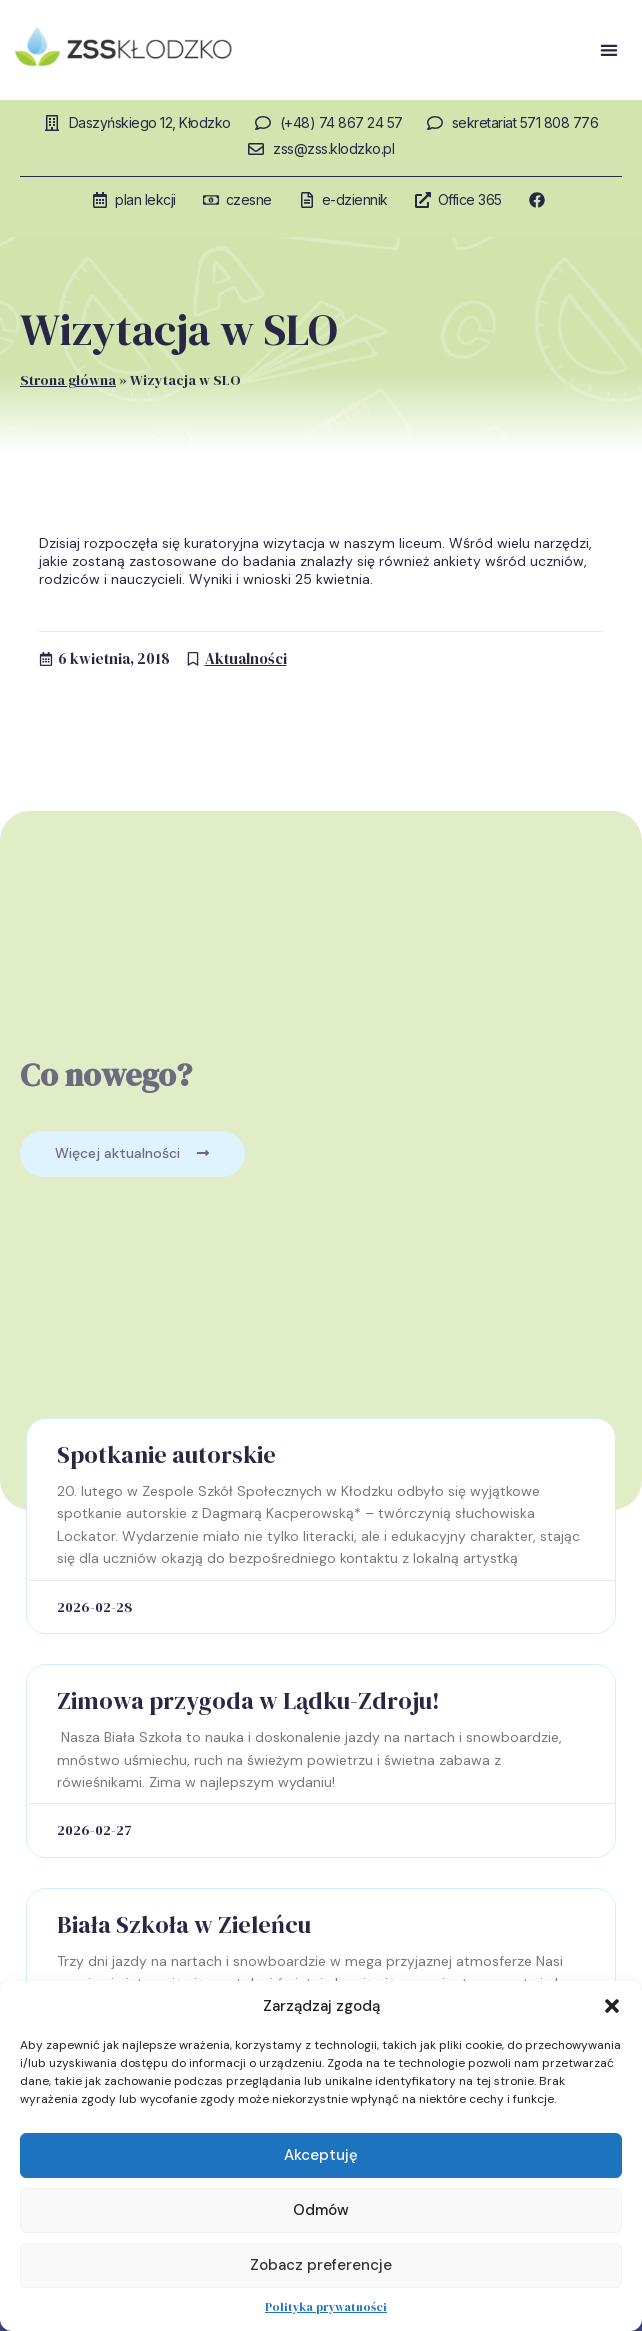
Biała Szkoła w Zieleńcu (184, 1924)
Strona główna (68, 380)
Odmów (321, 2210)
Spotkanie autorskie (166, 1454)
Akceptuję (321, 2155)
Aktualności (246, 658)
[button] (612, 2006)
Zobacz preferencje (321, 2265)
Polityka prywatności (326, 2307)
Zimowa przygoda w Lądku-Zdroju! (248, 1700)
